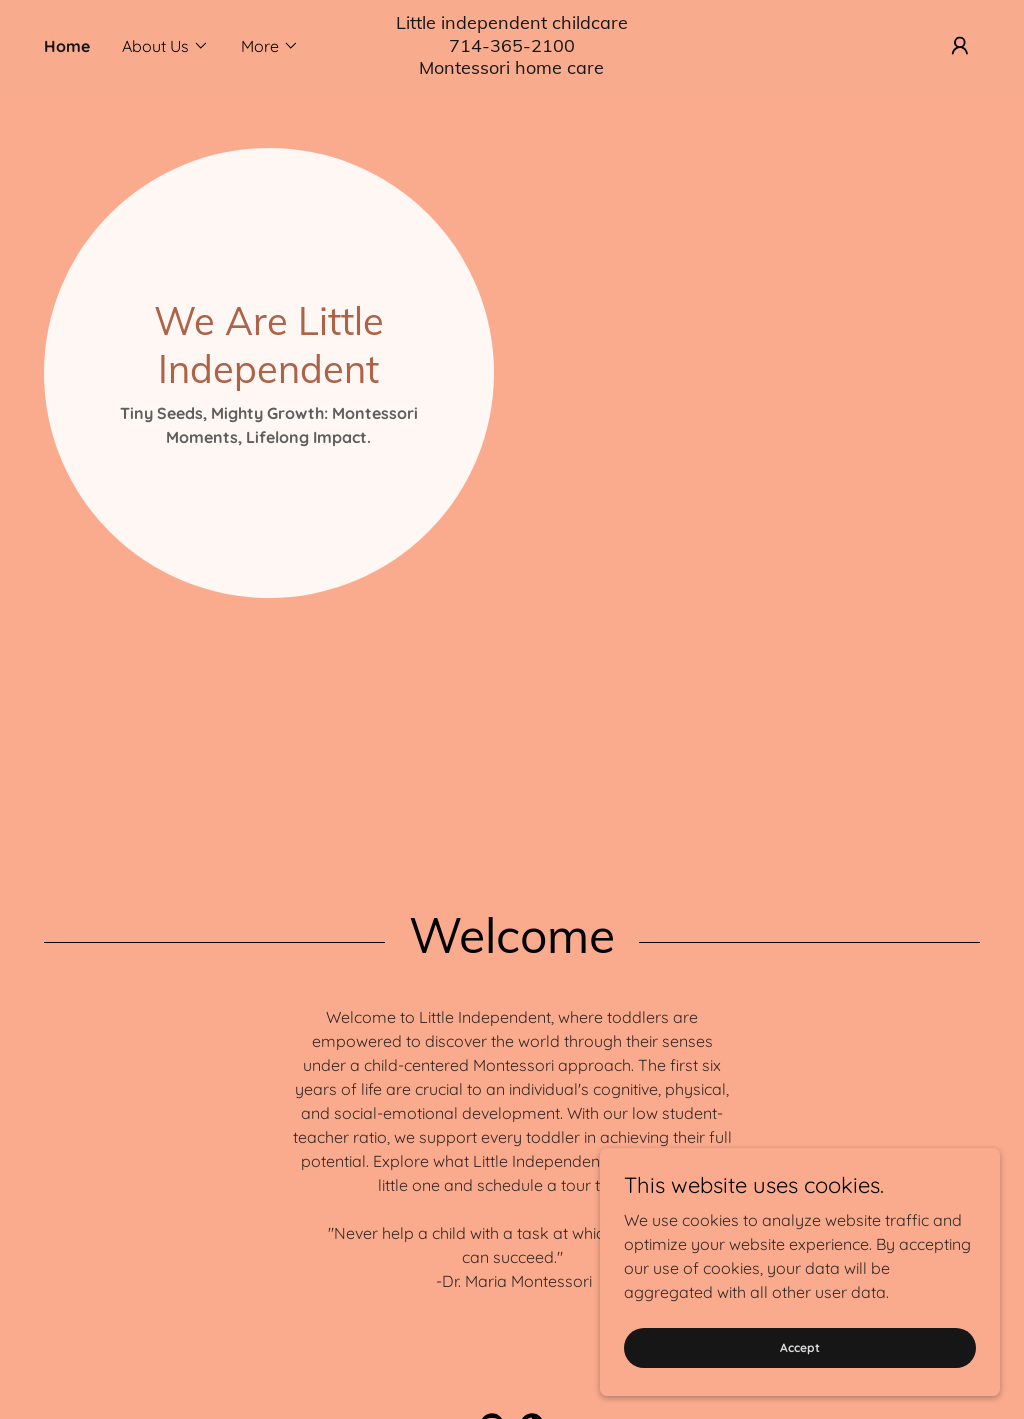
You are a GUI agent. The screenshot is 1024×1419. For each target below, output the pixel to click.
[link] (512, 68)
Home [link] (67, 46)
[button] (165, 46)
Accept (800, 1347)
